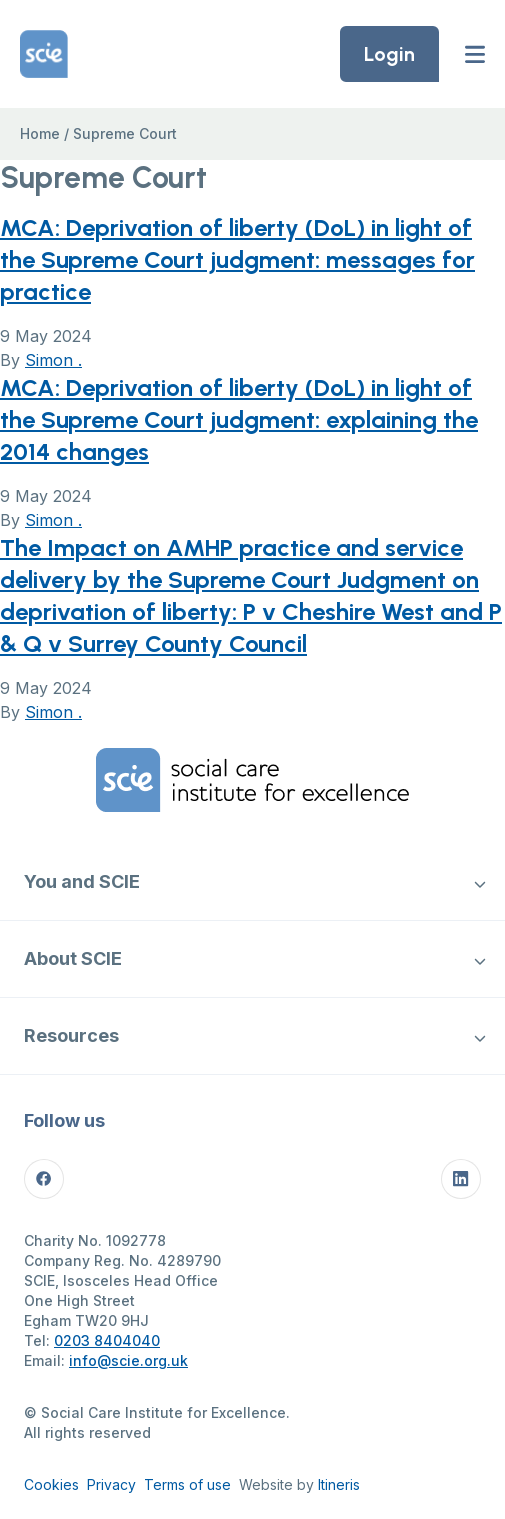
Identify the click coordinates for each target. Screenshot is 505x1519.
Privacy (111, 1484)
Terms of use (187, 1484)
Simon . (53, 360)
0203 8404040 (107, 1340)
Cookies (51, 1484)
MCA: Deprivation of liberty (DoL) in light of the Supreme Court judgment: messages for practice (237, 259)
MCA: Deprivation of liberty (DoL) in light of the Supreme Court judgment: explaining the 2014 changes (239, 419)
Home (40, 133)
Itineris (339, 1484)
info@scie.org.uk (128, 1360)
